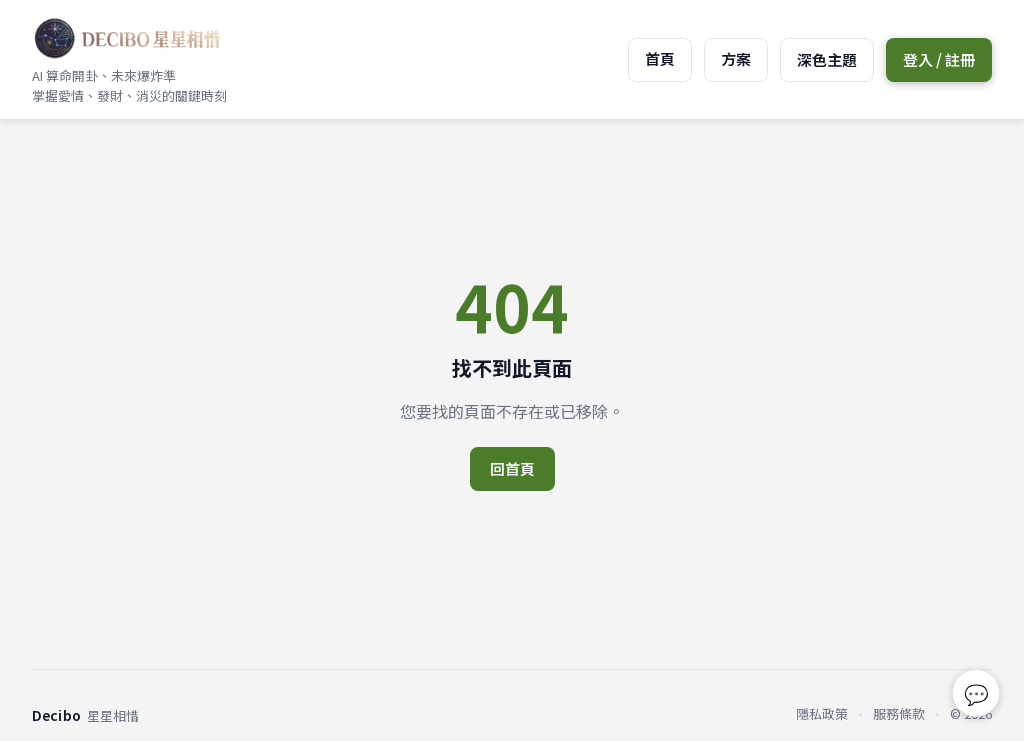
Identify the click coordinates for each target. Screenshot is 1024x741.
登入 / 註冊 (939, 59)
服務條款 (899, 713)
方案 (736, 58)
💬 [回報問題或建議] (976, 693)
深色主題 (827, 59)
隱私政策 (822, 713)
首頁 (660, 58)
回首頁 (512, 468)
